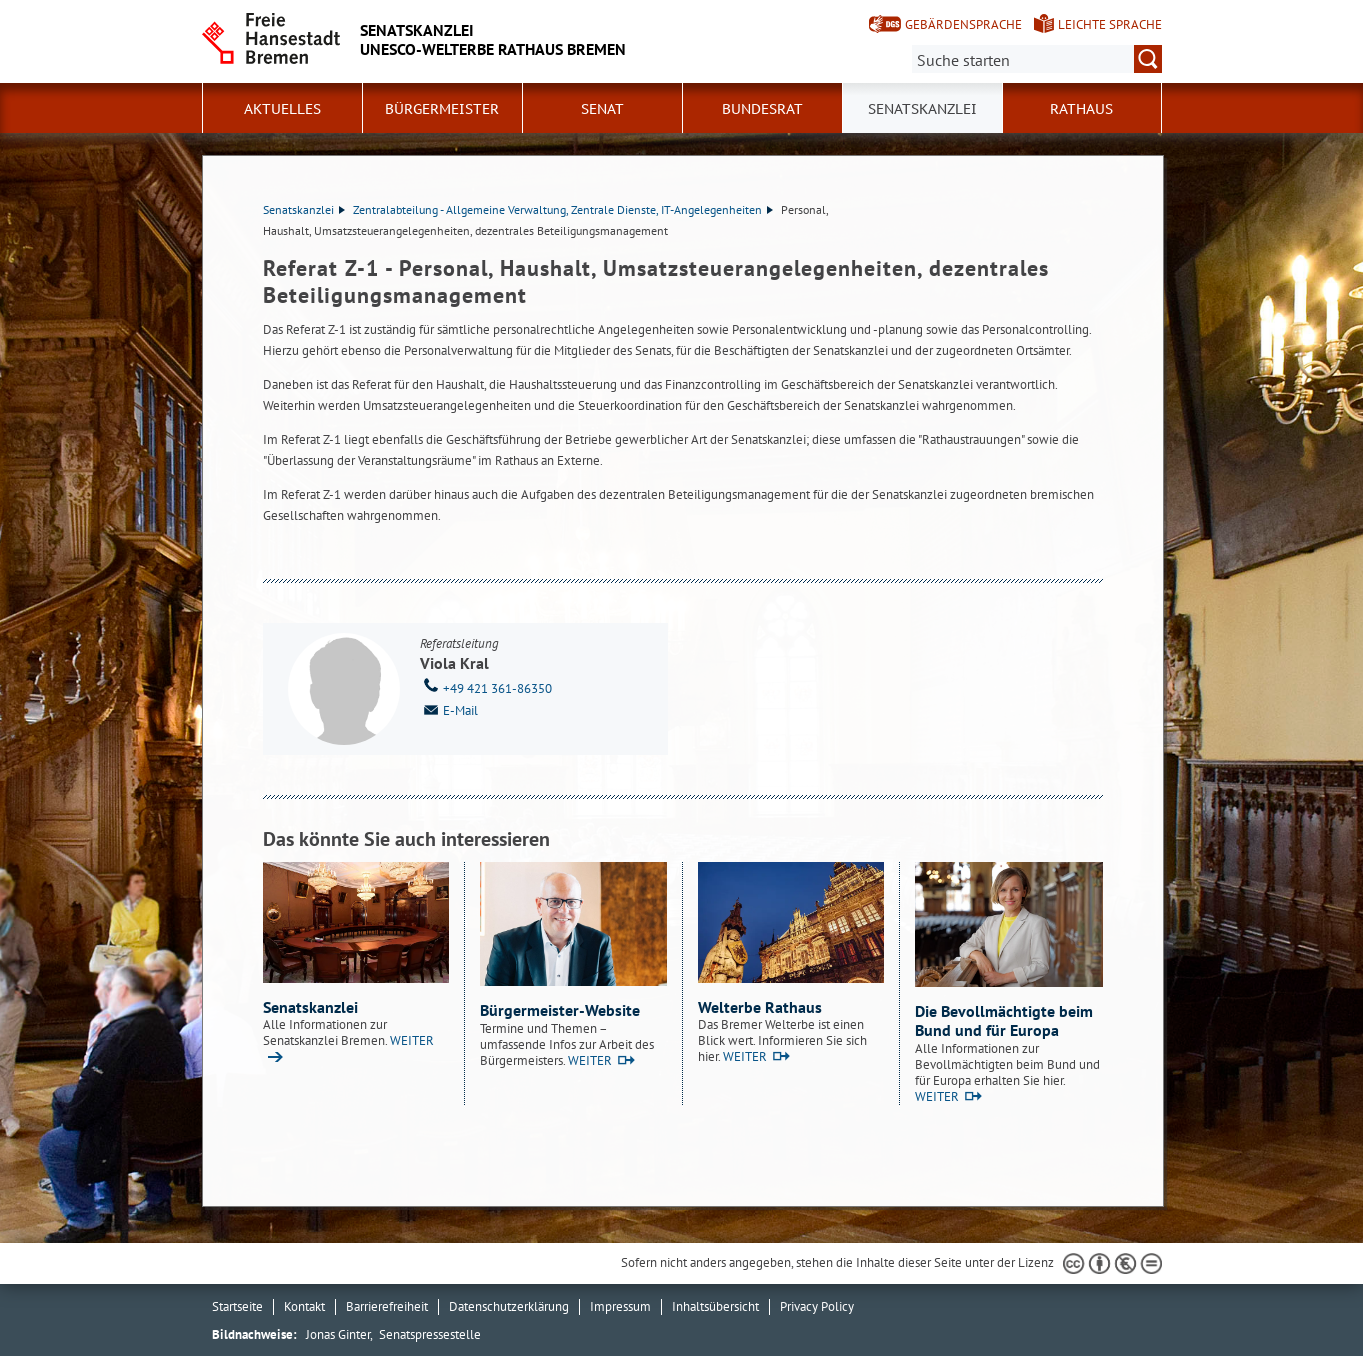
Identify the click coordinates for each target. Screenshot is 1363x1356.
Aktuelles (282, 109)
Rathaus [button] (1081, 109)
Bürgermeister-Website (560, 1010)
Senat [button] (602, 109)
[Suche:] (1037, 59)
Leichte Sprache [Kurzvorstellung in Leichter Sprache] (1110, 24)
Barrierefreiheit (387, 1306)
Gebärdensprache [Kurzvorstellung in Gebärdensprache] (963, 24)
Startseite (237, 1306)
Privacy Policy (817, 1306)
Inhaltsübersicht (715, 1306)
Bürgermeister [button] (442, 109)
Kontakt (304, 1306)
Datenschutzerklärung (509, 1306)
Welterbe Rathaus (760, 1007)
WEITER (590, 1060)
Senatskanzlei (304, 209)
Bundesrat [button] (762, 109)
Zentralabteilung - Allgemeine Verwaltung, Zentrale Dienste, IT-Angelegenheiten (563, 209)
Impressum (620, 1306)
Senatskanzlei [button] (922, 109)
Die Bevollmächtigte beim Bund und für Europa (1004, 1021)
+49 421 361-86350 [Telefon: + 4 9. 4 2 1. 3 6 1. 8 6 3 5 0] (486, 687)
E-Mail (449, 709)
